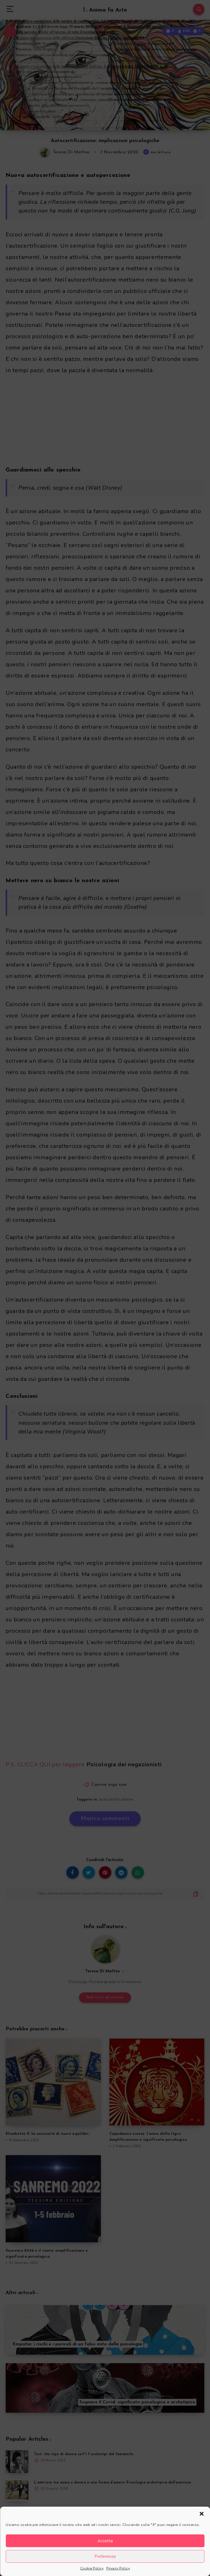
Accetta (105, 2541)
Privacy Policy (118, 2568)
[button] (201, 2514)
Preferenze (105, 2556)
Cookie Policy (92, 2568)
